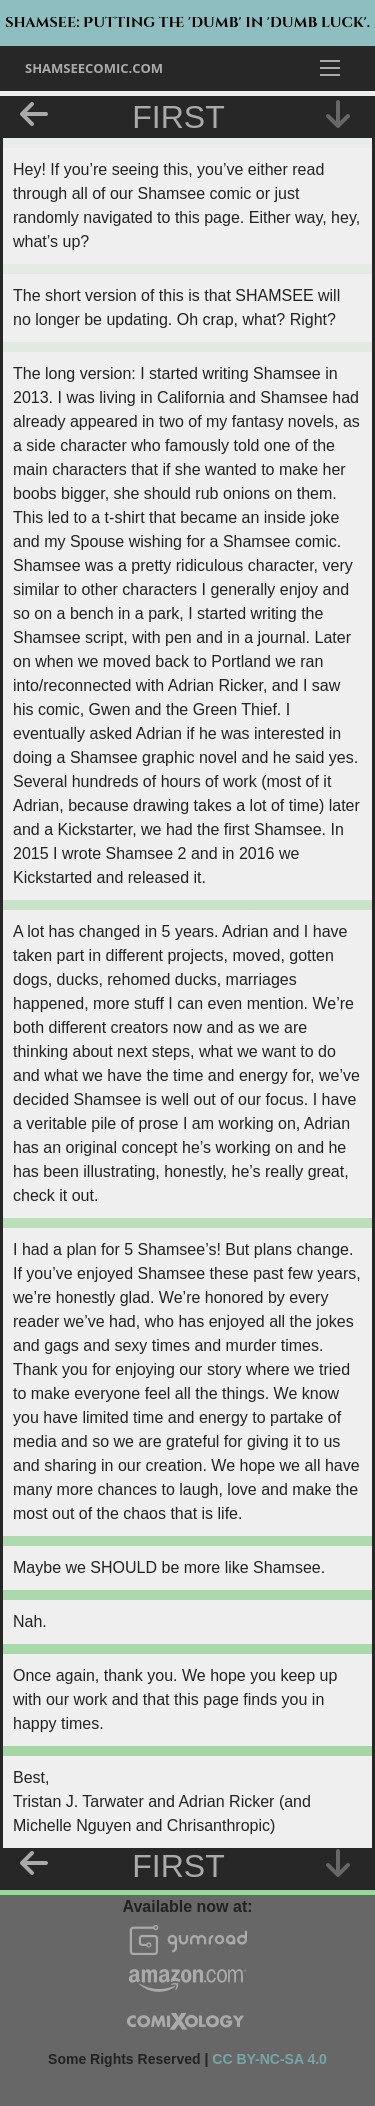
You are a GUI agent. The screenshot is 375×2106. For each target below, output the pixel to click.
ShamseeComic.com (94, 68)
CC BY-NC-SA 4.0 (269, 2059)
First (178, 117)
